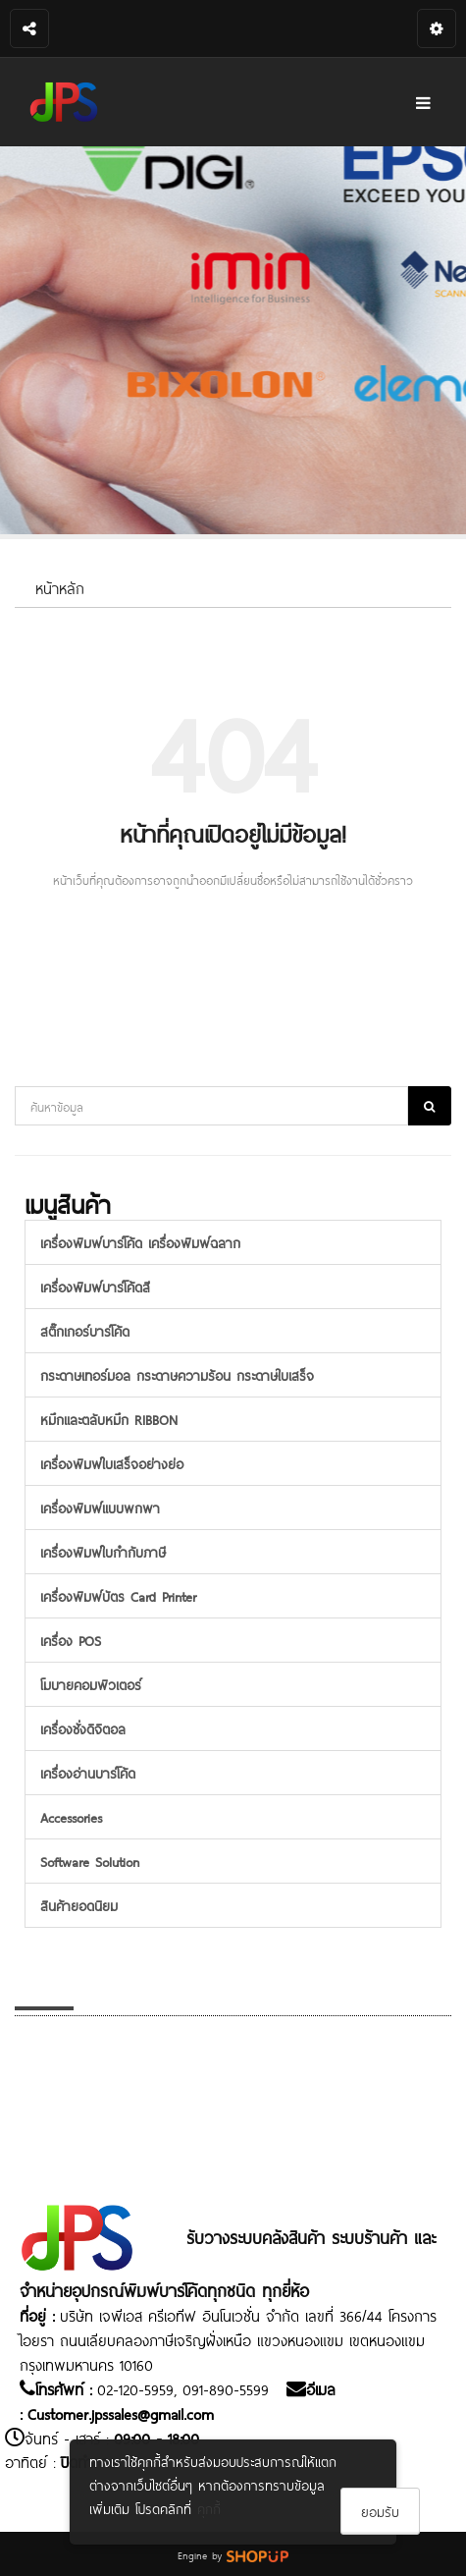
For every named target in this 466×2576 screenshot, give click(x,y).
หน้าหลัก (59, 587)
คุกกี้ (209, 2507)
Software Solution (89, 1860)
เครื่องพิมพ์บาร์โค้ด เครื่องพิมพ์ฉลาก (140, 1242)
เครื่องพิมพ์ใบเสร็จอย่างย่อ (111, 1463)
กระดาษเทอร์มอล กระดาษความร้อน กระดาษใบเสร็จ (177, 1374)
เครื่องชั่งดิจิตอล (83, 1728)
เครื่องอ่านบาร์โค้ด (87, 1772)
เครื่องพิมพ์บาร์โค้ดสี (95, 1286)
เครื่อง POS (70, 1639)
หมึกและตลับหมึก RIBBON (109, 1418)
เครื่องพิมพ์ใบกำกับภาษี (103, 1551)
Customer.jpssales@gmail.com (120, 2412)
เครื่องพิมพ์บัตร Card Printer (118, 1595)
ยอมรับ (380, 2510)
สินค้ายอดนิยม (79, 1904)
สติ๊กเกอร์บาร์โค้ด (84, 1330)
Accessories (71, 1816)
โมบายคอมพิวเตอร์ (90, 1683)
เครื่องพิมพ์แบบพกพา (100, 1507)
